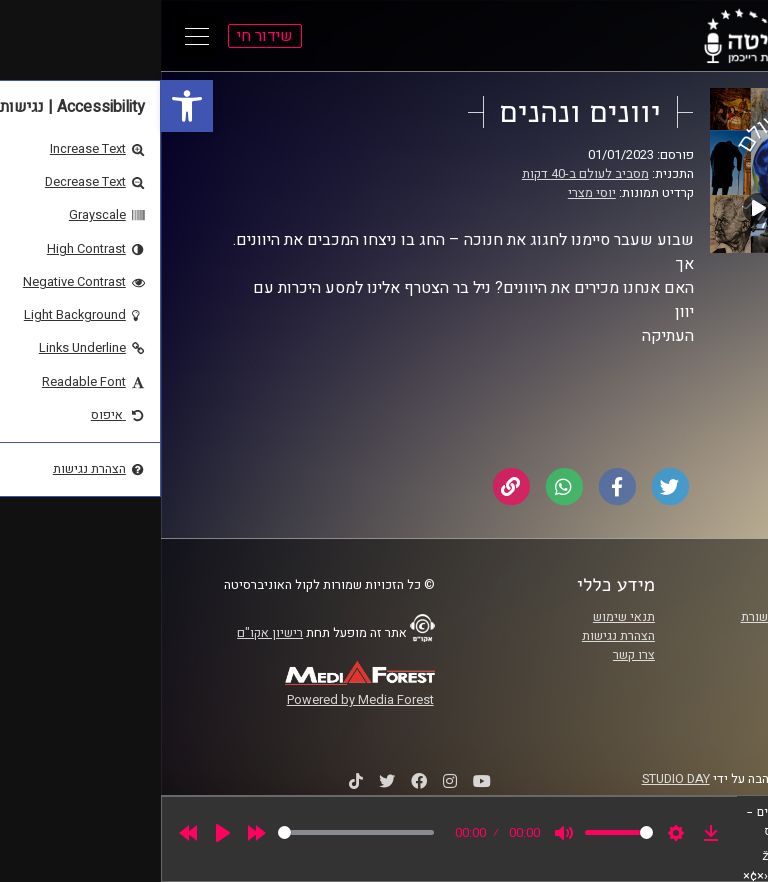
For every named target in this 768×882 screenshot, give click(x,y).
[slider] (195, 832)
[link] (26, 106)
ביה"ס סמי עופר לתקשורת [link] (647, 617)
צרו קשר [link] (473, 655)
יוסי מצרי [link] (431, 193)
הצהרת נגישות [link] (457, 636)
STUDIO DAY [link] (515, 779)
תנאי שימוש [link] (463, 617)
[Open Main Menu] (36, 36)
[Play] (62, 833)
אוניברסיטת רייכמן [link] (665, 636)
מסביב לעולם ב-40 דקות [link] (424, 174)
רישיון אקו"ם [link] (109, 633)
